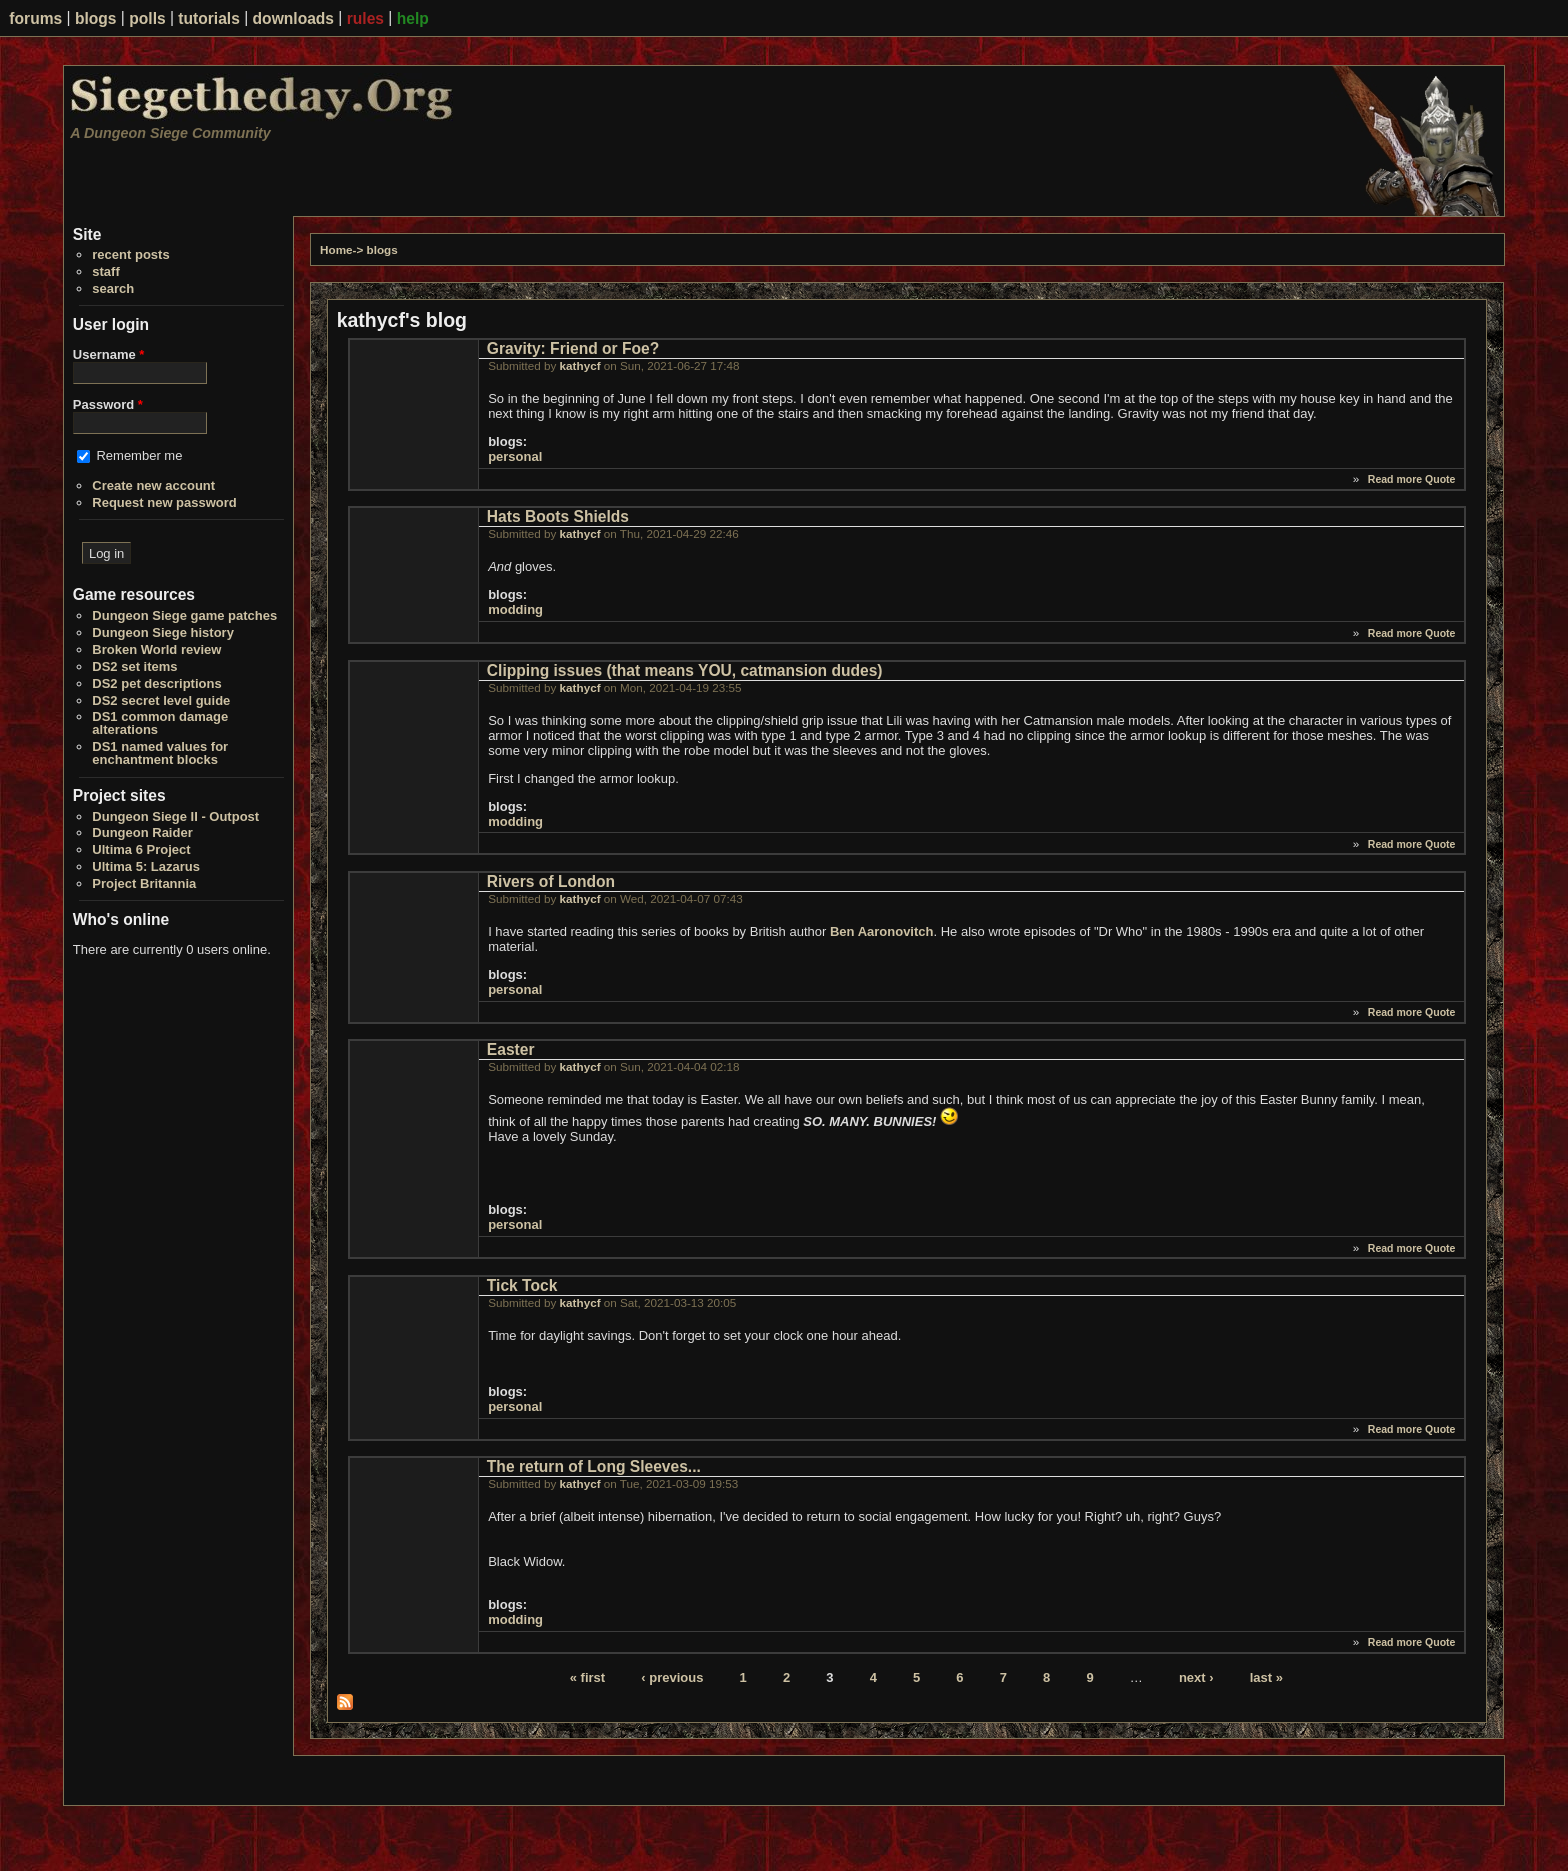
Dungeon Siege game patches (184, 615)
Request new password (164, 502)
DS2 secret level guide (161, 700)
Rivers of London (551, 881)
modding (515, 609)
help (413, 18)
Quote (1440, 479)
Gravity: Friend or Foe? (573, 348)
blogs (96, 18)
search (113, 288)
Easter (511, 1049)
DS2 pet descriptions (156, 683)
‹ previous (672, 1677)
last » (1266, 1677)
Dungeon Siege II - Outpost (175, 816)
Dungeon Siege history (163, 632)
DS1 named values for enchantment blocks (160, 753)
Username (109, 354)
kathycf (580, 365)
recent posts (130, 254)
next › (1196, 1677)
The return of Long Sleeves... (594, 1466)
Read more (1395, 479)
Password (108, 404)
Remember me (139, 455)
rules (365, 18)
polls (147, 18)
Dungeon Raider (142, 832)
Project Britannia (144, 883)
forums (35, 18)
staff (105, 271)
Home (336, 249)
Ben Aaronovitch (882, 931)
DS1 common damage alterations (160, 723)
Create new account (153, 485)
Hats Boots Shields (558, 516)
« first (587, 1677)
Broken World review (156, 649)
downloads (293, 18)
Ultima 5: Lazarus (146, 866)
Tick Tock (522, 1285)
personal (515, 456)
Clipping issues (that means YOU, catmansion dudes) (685, 670)
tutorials (209, 18)
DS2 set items (134, 666)
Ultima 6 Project (141, 849)
